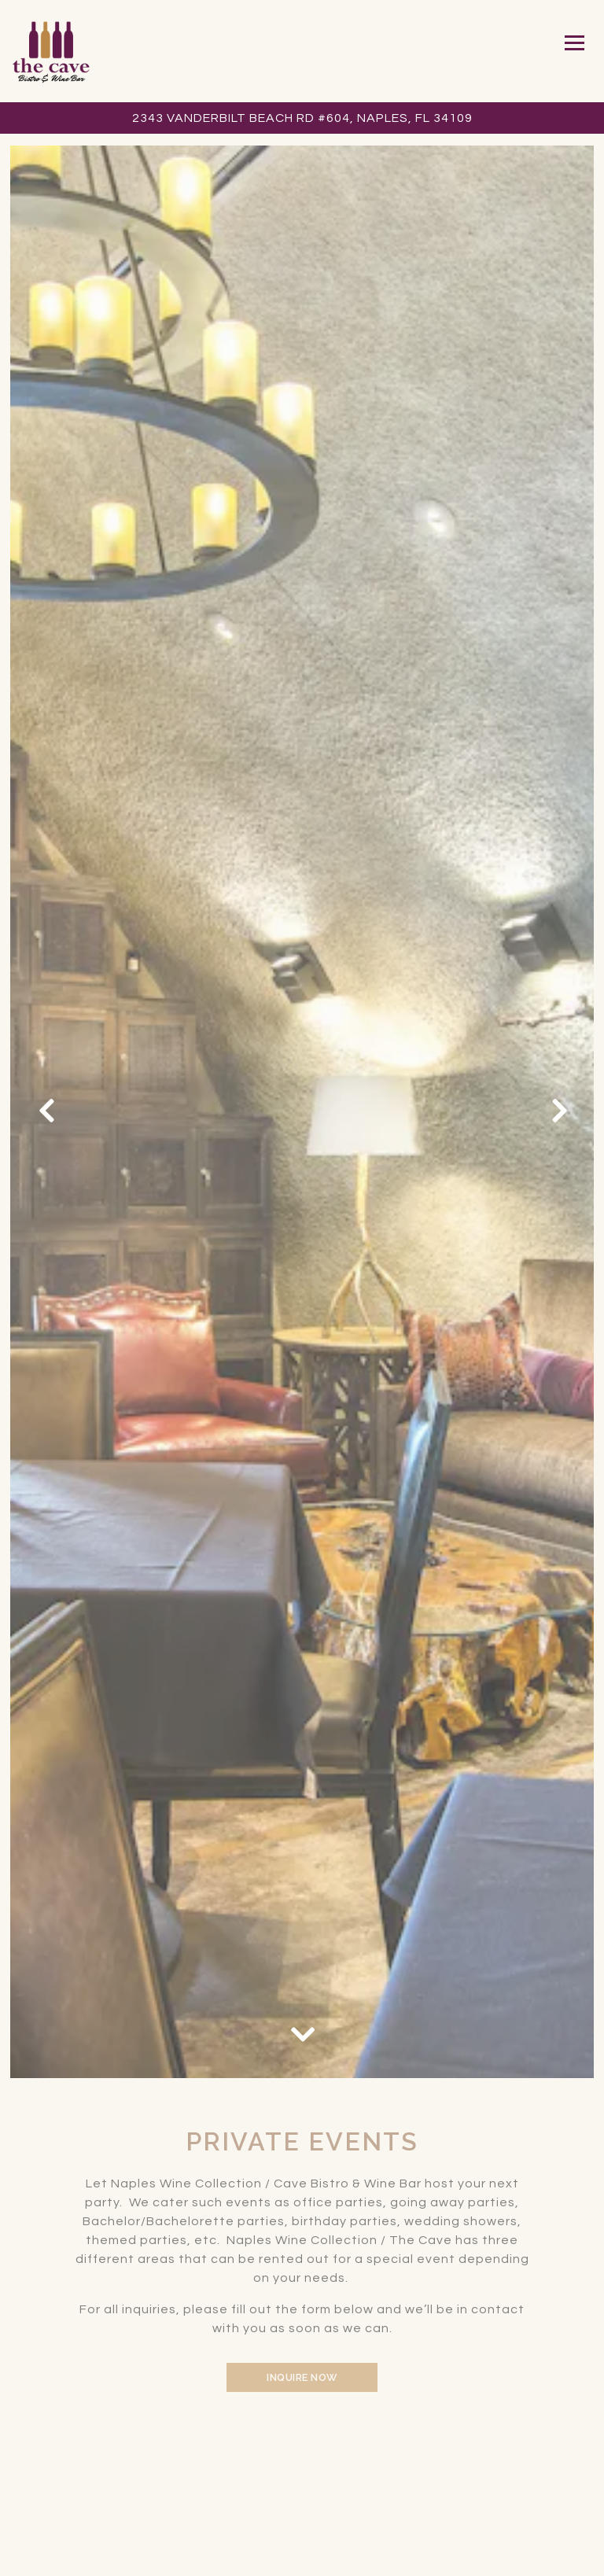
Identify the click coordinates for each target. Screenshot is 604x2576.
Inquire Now (302, 2377)
